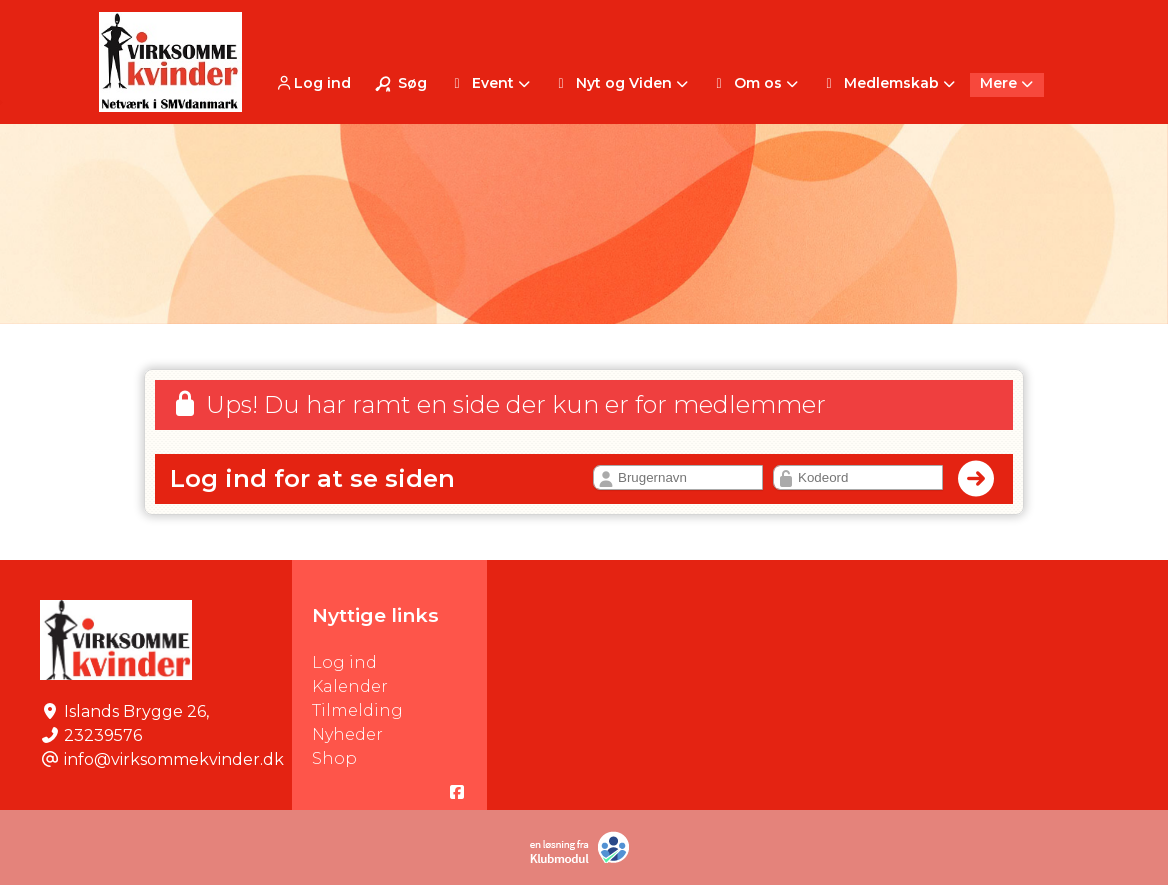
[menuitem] (314, 82)
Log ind (312, 83)
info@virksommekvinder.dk (174, 759)
